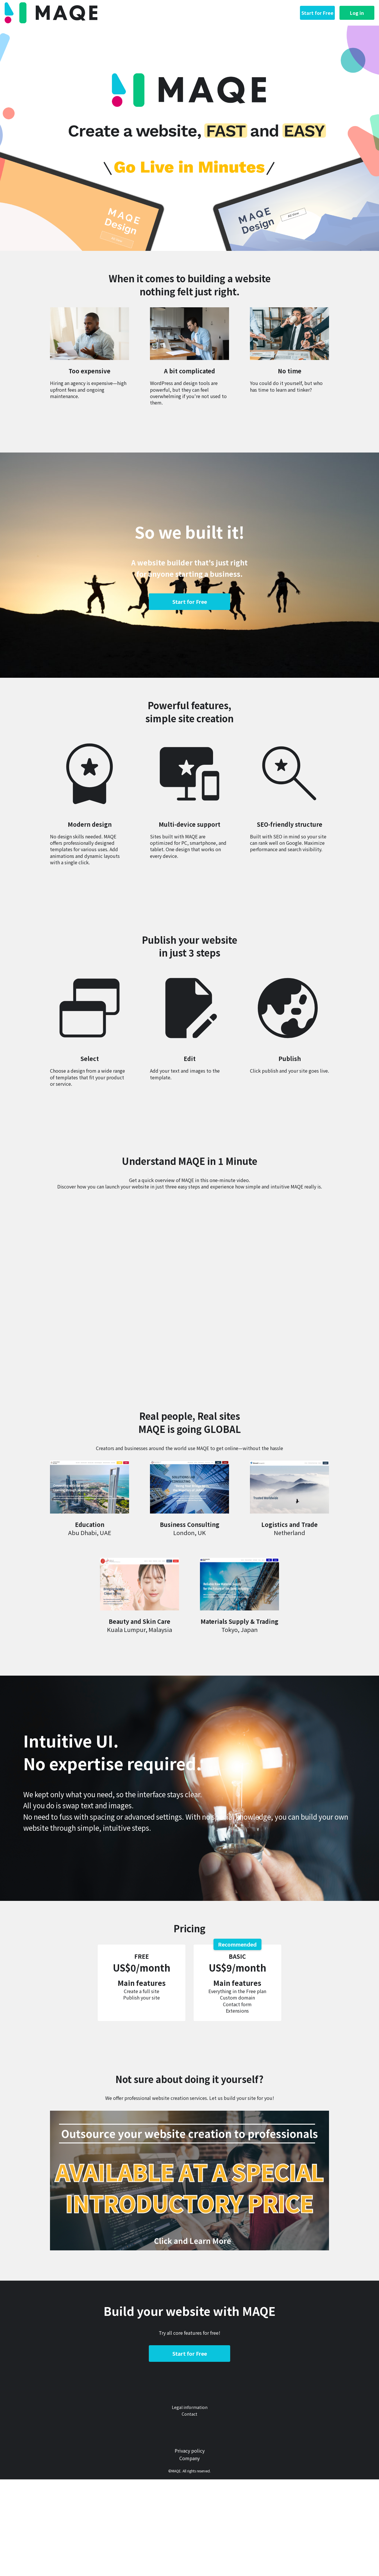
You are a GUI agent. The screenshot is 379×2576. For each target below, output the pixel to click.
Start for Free (317, 12)
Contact (189, 2414)
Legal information (190, 2407)
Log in (357, 12)
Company (189, 2458)
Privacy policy (190, 2450)
